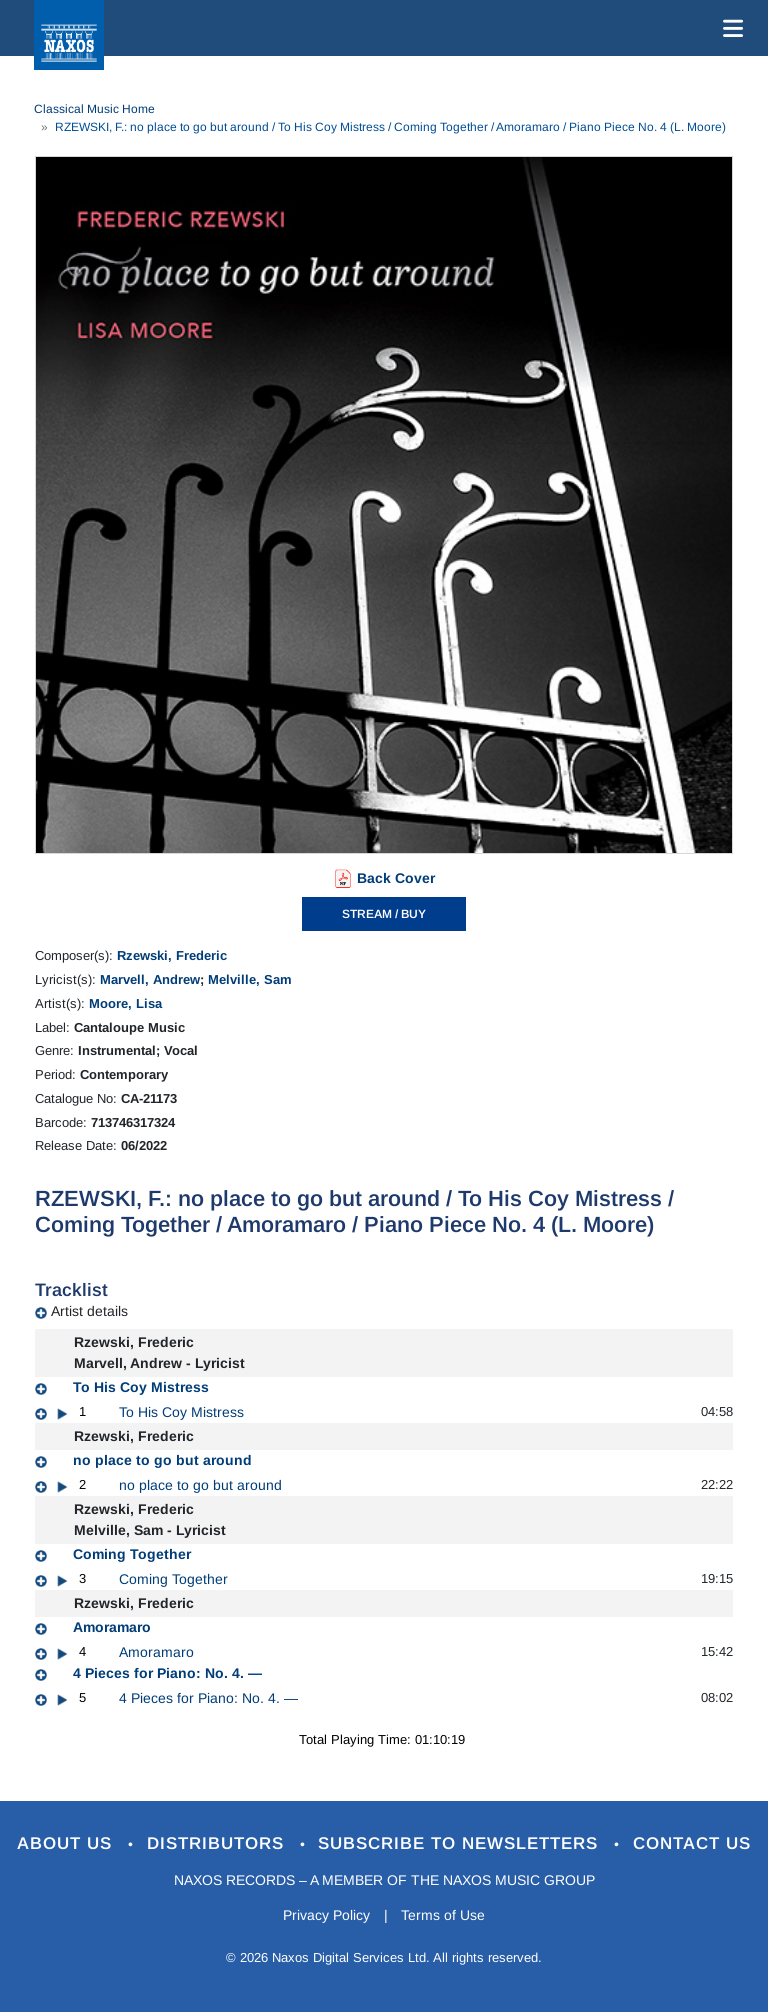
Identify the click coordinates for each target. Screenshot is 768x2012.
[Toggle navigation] (729, 28)
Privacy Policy (326, 1915)
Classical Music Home (94, 109)
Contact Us (693, 1843)
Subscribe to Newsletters (462, 1843)
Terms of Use (444, 1915)
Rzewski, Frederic (172, 955)
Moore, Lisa (125, 1003)
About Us (67, 1843)
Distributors (218, 1843)
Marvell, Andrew (150, 979)
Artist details (89, 1311)
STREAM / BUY (384, 914)
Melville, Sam (250, 979)
